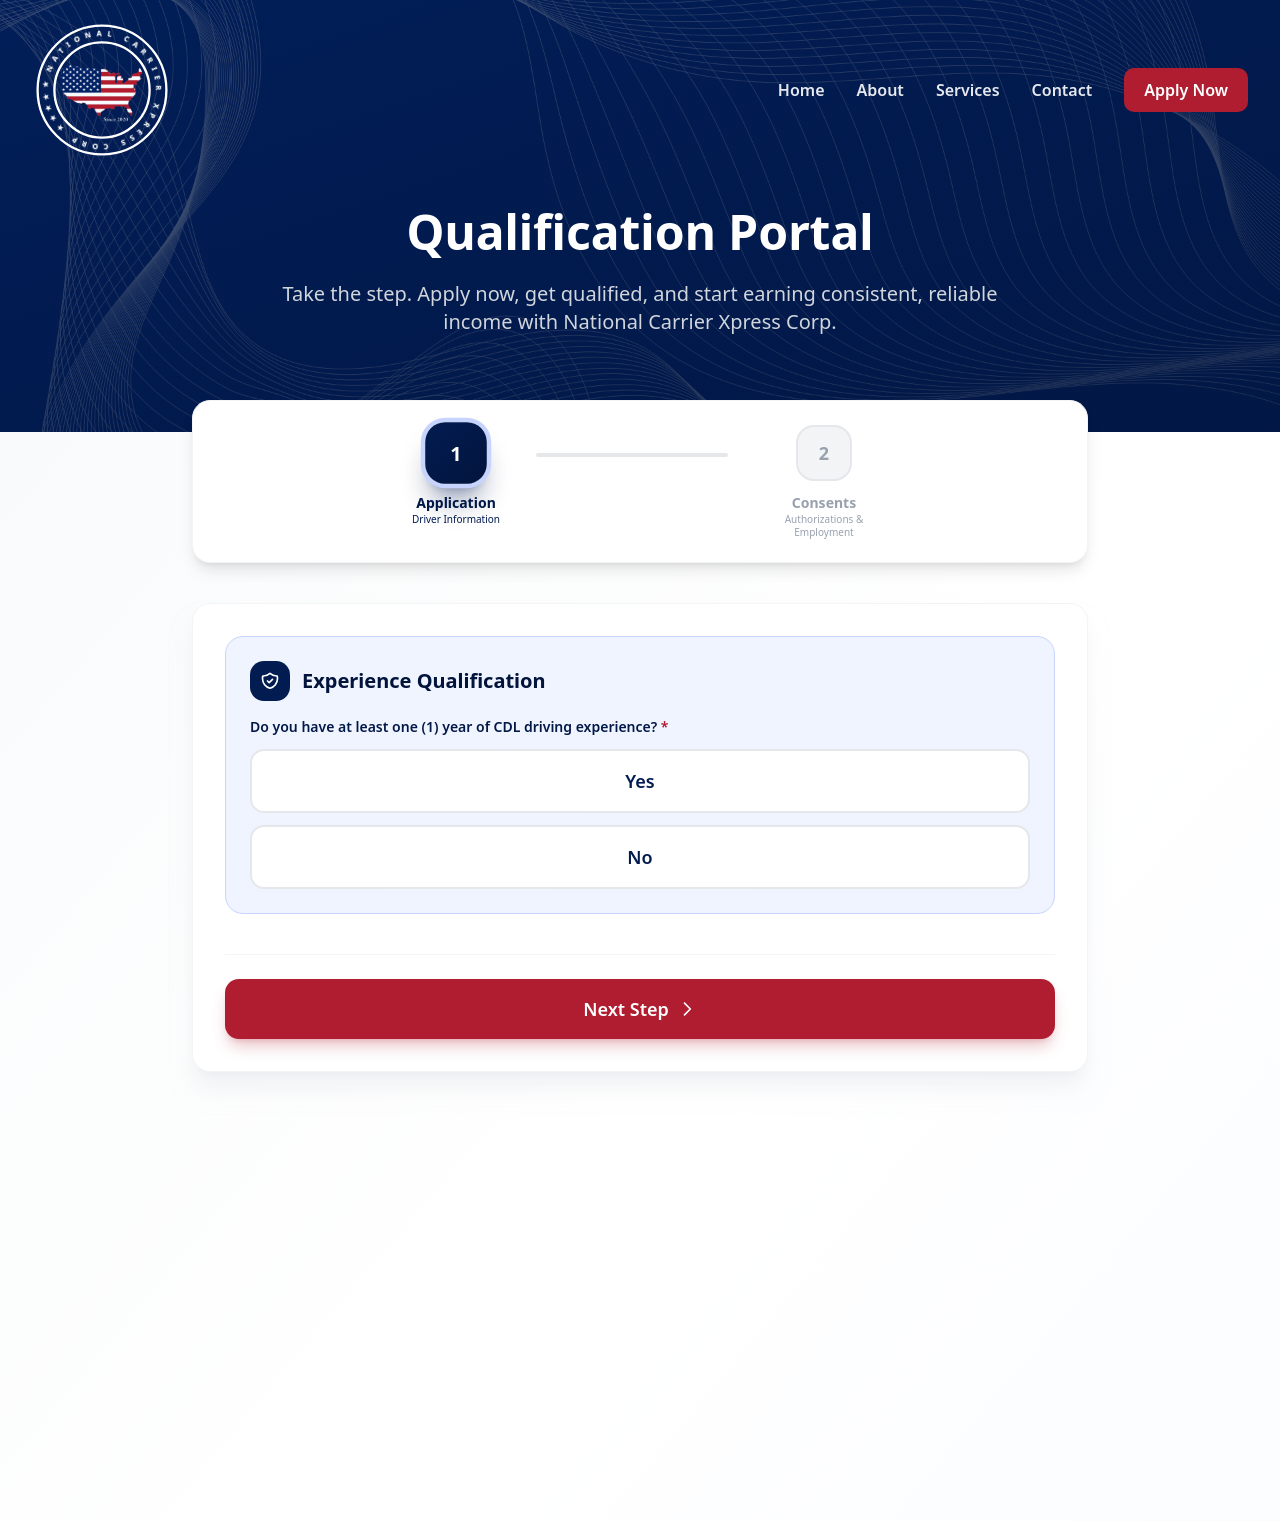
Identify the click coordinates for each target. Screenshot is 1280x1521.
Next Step (640, 1009)
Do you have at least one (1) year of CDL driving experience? (459, 726)
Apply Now (1186, 90)
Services (968, 90)
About (880, 90)
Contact (1062, 90)
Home (801, 90)
